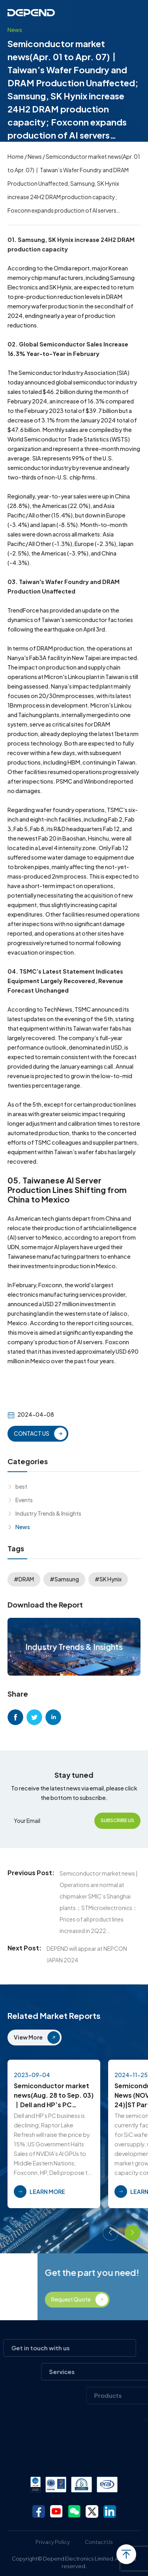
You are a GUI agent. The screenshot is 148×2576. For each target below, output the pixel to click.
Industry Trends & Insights (48, 1513)
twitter (34, 1717)
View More (28, 2037)
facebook (15, 1717)
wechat (74, 2511)
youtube (56, 2511)
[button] (110, 2233)
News (35, 156)
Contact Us (99, 2542)
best (21, 1486)
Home (15, 156)
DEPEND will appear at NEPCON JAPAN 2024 (87, 1954)
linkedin (53, 1717)
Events (24, 1499)
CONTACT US (31, 1433)
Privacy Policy (53, 2542)
